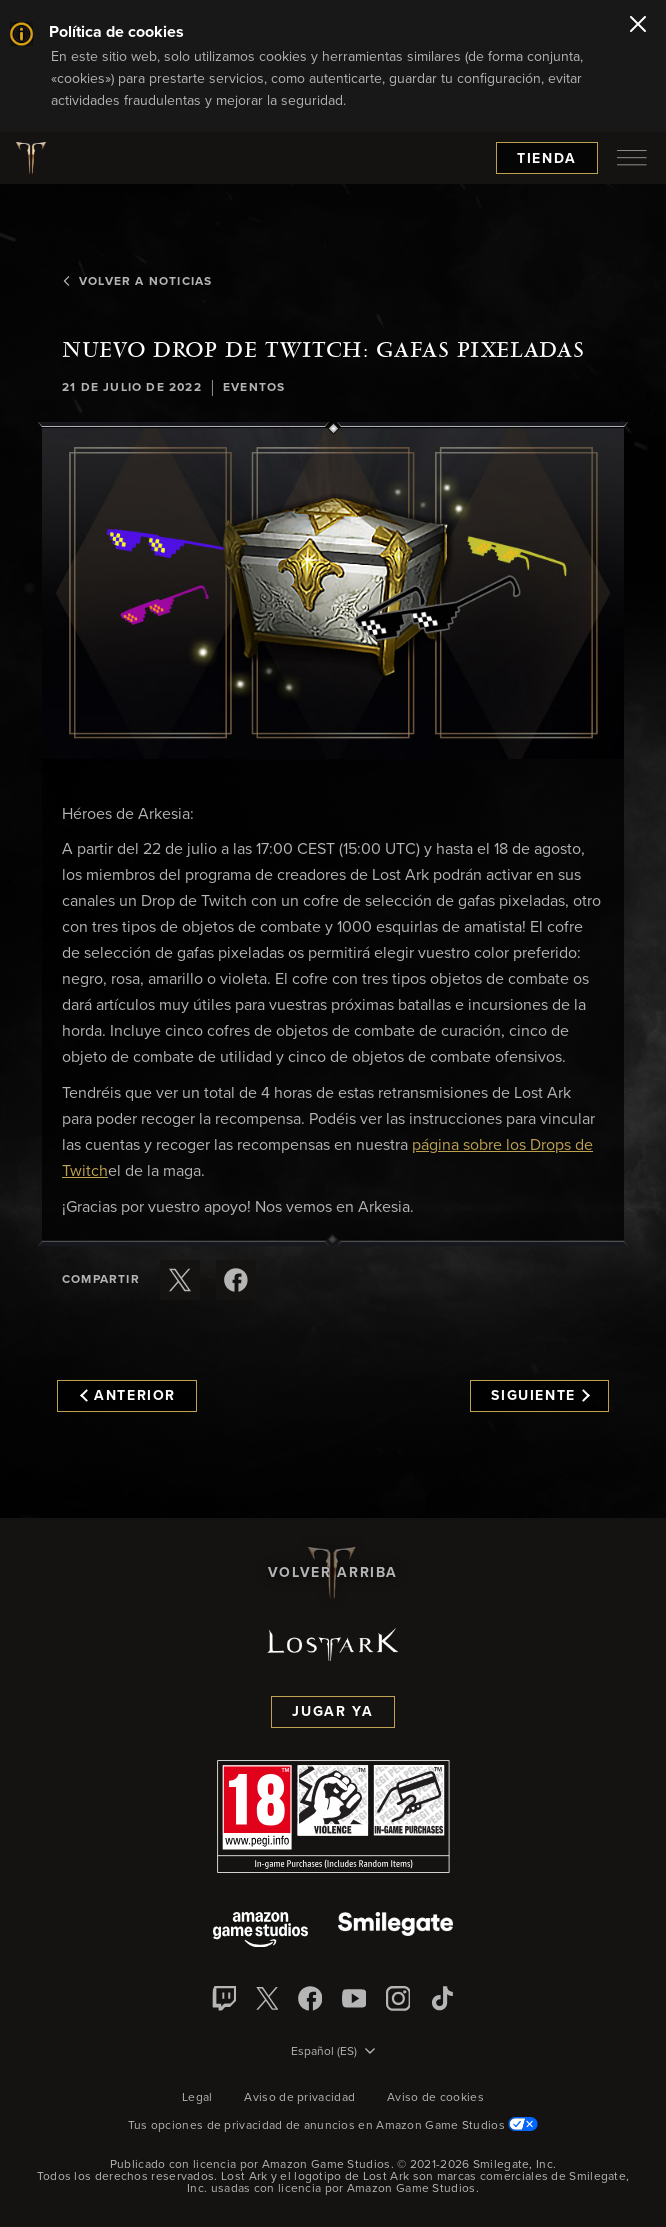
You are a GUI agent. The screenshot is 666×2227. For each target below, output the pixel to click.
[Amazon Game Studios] (260, 1931)
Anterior (128, 1396)
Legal (197, 2098)
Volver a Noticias (137, 282)
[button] (333, 594)
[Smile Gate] (395, 1931)
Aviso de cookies (435, 2098)
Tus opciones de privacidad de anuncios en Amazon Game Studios (333, 2126)
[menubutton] (632, 158)
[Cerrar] (638, 26)
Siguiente (540, 1396)
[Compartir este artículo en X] (180, 1280)
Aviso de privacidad (299, 2098)
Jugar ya (332, 1712)
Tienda (547, 159)
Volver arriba (333, 1573)
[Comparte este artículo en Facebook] (236, 1280)
